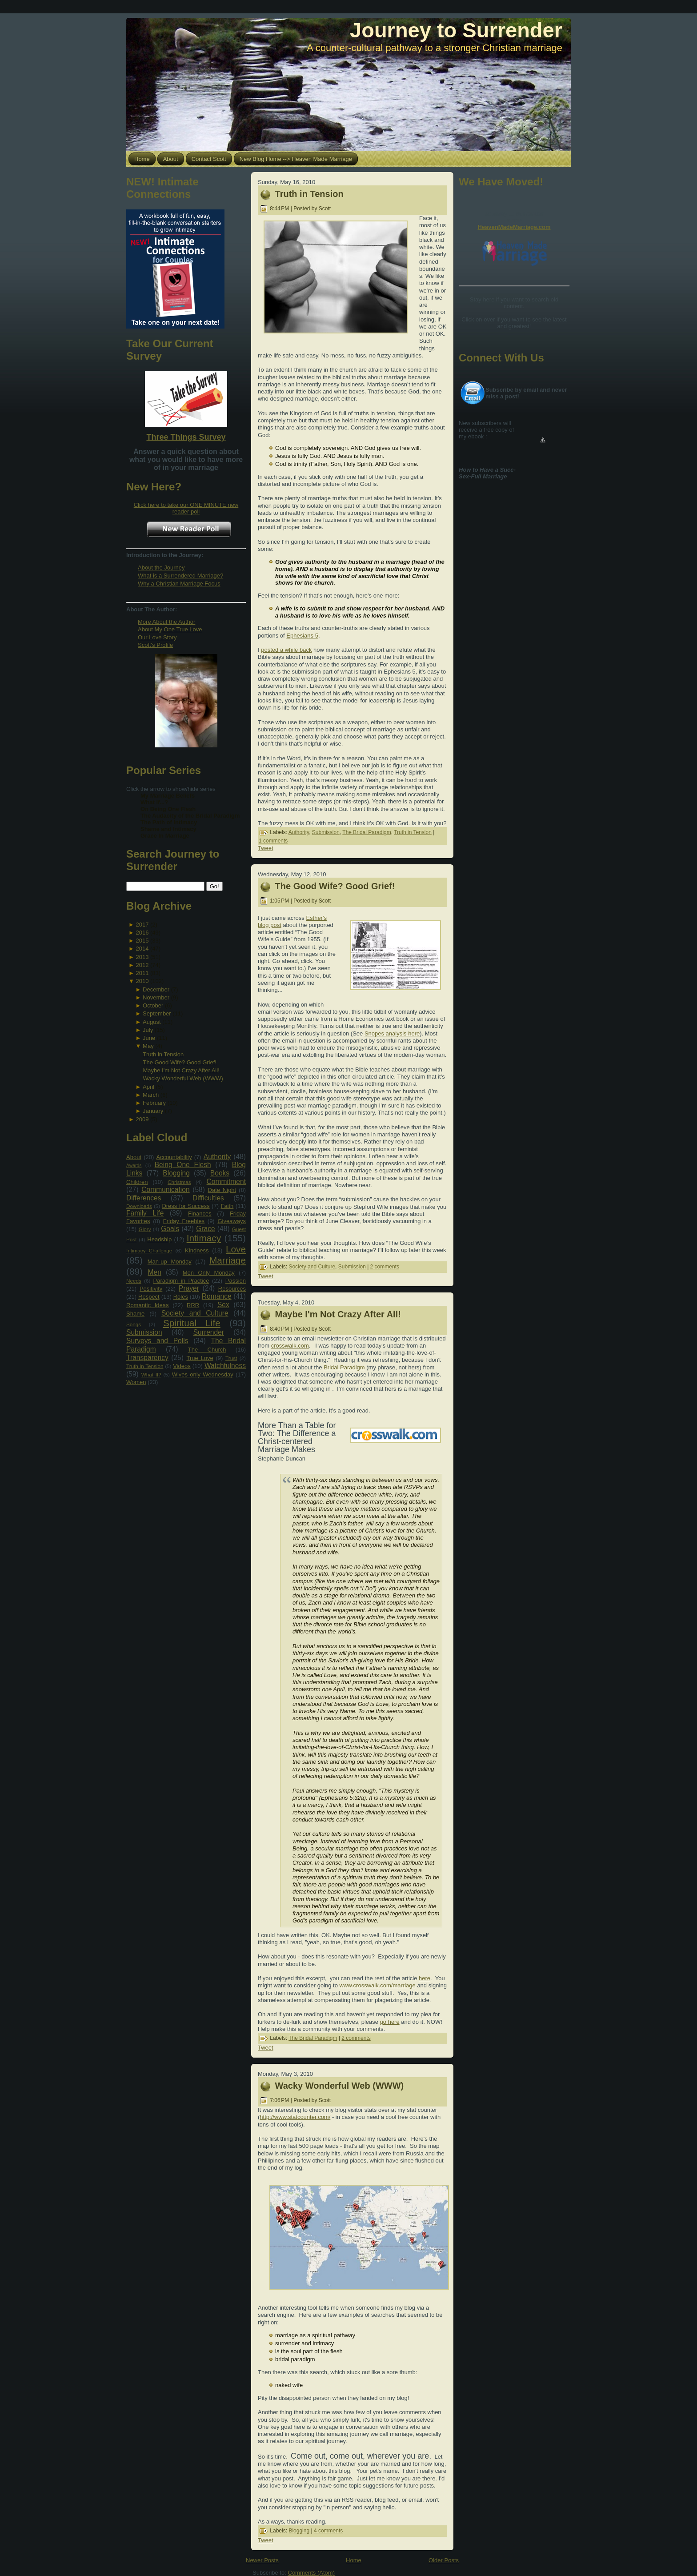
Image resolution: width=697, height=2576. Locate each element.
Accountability (174, 1157)
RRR (193, 1305)
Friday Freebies (183, 1221)
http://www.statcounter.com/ (295, 2117)
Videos (182, 1366)
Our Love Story (157, 637)
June (149, 1038)
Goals (170, 1228)
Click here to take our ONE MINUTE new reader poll (186, 508)
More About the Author (166, 621)
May (148, 1046)
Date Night (222, 1190)
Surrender (208, 1332)
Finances (200, 1213)
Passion (235, 1280)
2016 (142, 932)
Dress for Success (185, 1206)
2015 (142, 940)
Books (219, 1173)
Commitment (226, 1181)
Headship (159, 1239)
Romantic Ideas (147, 1305)
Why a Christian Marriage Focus (179, 583)
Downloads (139, 1206)
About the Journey (161, 567)
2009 (142, 1119)
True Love (199, 1358)
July (148, 1030)
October (153, 1005)
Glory (145, 1229)
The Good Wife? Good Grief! (179, 1062)
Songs (133, 1324)
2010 (142, 981)
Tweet (265, 848)
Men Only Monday (209, 1272)
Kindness (196, 1250)
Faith (226, 1206)
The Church (207, 1349)
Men (154, 1272)
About (133, 1157)
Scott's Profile (155, 645)
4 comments (328, 2531)
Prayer (189, 1288)
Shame (135, 1313)
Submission (144, 1332)
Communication (165, 1189)
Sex (223, 1304)
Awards (133, 1165)
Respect (149, 1296)
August (151, 1022)
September (157, 1013)
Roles (180, 1296)
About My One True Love (170, 629)
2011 (142, 973)
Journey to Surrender (456, 30)
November (156, 997)
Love (236, 1249)
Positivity (151, 1288)
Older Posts (444, 2560)
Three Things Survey (185, 437)
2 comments (384, 1267)
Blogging (176, 1173)
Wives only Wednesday (202, 1374)
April (148, 1086)
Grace (205, 1228)
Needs (133, 1281)
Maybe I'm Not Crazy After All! (181, 1070)
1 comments (273, 841)
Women (136, 1382)
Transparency (147, 1357)
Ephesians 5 (302, 635)
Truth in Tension (163, 1054)
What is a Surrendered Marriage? (180, 575)
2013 (142, 957)
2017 (142, 924)
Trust (231, 1358)
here (424, 1978)
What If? (151, 1374)
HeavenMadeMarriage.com (513, 227)
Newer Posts (262, 2560)
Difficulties (208, 1198)
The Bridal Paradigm (366, 832)
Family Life (145, 1213)
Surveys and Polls (157, 1340)
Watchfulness (225, 1365)
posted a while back (286, 649)
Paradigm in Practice (181, 1280)
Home (353, 2560)
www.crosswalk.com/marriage (378, 1985)
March (151, 1094)
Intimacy (204, 1238)
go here (390, 2021)
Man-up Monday (170, 1261)
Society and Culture (194, 1313)
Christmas (179, 1182)
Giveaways (231, 1221)
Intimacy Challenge (149, 1250)
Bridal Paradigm (344, 1367)
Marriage (227, 1260)
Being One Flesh (183, 1164)
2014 (142, 948)
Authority (217, 1156)
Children (137, 1182)
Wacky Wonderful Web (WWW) (183, 1078)
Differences (143, 1198)
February (154, 1102)
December (156, 989)
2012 (142, 965)
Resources (232, 1288)
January (153, 1110)
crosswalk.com (290, 1345)
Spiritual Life (191, 1323)
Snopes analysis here (392, 1033)
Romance (217, 1296)
